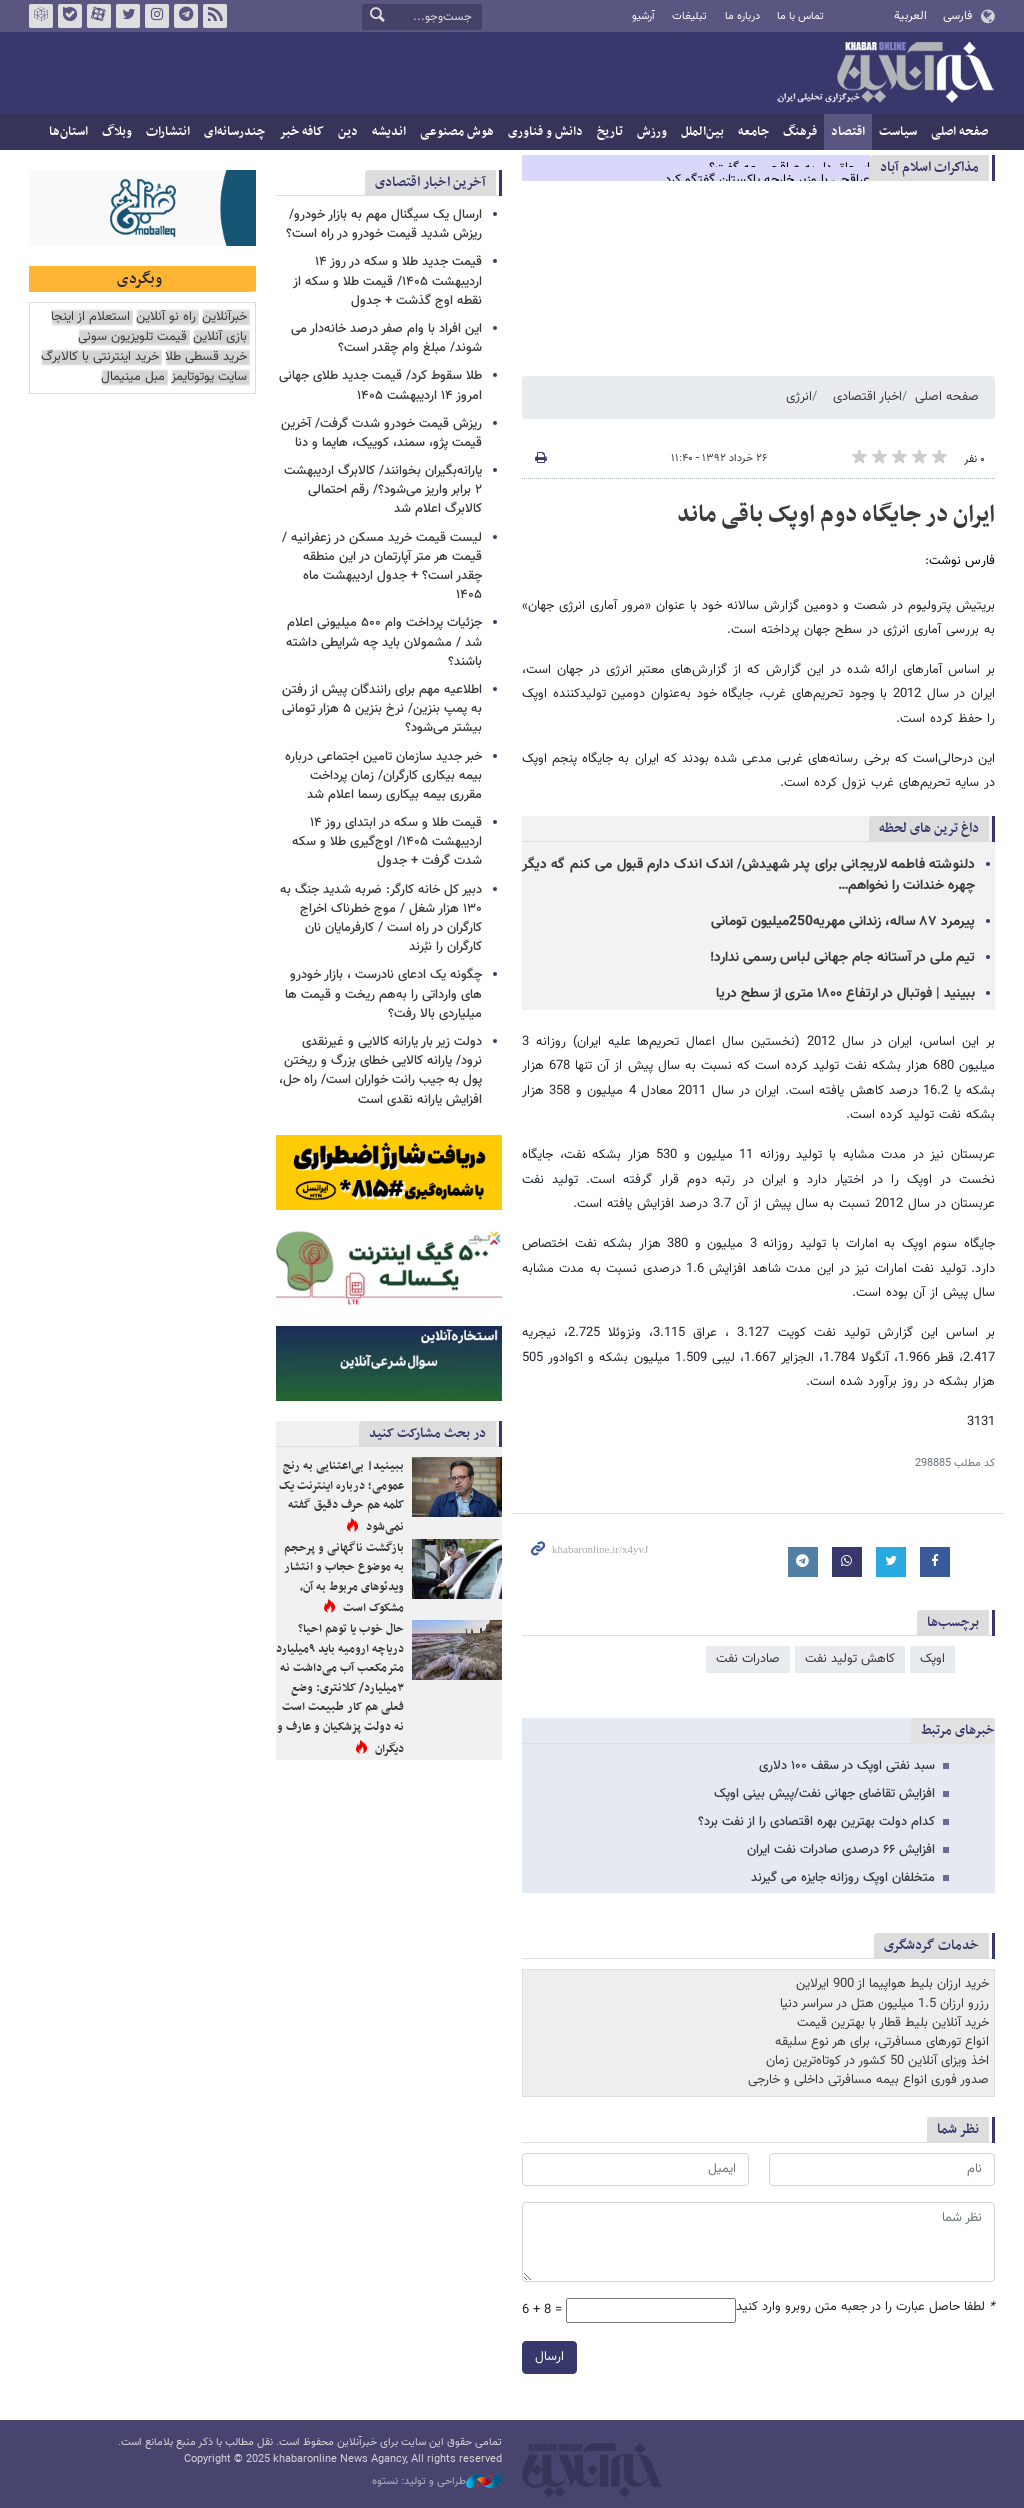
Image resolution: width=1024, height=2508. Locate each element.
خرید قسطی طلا (206, 357)
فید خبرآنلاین (215, 16)
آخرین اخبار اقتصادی (430, 182)
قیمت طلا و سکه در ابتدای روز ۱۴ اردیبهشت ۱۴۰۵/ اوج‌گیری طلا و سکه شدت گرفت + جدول (387, 842)
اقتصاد (848, 132)
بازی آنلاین (220, 337)
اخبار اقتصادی (867, 397)
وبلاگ (117, 132)
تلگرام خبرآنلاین (186, 16)
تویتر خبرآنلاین (128, 16)
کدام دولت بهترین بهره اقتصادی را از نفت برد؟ (816, 1822)
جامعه (753, 132)
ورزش (652, 132)
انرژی (799, 397)
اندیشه (389, 132)
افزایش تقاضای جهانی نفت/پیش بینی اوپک (824, 1794)
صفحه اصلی (959, 132)
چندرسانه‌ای (234, 132)
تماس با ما (800, 16)
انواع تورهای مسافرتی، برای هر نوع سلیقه (882, 2042)
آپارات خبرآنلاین (99, 16)
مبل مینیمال (133, 377)
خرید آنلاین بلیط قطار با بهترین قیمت (893, 2023)
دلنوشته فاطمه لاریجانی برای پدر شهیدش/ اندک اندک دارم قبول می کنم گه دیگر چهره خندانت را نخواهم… (748, 875)
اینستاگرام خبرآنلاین (157, 16)
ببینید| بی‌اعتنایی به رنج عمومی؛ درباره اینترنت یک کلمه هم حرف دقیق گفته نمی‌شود (341, 1496)
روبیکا (41, 16)
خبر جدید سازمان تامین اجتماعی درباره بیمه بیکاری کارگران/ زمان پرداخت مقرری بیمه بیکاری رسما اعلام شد (383, 776)
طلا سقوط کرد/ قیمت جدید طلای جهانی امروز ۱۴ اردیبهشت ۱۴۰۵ (380, 385)
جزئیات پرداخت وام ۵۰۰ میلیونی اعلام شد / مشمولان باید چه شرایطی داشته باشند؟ (384, 642)
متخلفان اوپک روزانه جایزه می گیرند (843, 1878)
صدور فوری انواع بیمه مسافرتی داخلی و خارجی (868, 2080)
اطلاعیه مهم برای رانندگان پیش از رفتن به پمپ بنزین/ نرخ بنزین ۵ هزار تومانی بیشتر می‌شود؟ (382, 709)
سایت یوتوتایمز (209, 377)
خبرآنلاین (885, 74)
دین (348, 132)
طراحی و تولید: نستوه (437, 2482)
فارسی (957, 16)
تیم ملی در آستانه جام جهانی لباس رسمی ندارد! (842, 958)
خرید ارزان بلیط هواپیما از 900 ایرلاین (892, 1984)
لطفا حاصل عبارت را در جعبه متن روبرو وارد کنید (865, 2307)
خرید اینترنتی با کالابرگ (100, 357)
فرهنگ (800, 132)
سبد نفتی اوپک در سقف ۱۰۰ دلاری (847, 1766)
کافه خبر (301, 132)
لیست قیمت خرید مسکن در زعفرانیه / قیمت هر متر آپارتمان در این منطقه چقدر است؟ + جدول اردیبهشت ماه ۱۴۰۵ (382, 567)
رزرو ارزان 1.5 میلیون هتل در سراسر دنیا (884, 2004)
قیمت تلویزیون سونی (132, 337)
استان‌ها (68, 132)
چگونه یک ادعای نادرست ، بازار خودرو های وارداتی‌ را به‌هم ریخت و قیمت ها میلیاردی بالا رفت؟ (383, 994)
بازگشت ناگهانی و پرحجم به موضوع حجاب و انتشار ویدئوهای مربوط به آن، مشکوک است (344, 1578)
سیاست (898, 132)
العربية (910, 16)
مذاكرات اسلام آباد (929, 167)
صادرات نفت (748, 1659)
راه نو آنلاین (166, 317)
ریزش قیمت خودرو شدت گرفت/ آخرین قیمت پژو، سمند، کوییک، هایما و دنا (381, 433)
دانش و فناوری (545, 132)
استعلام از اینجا (90, 317)
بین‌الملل (702, 132)
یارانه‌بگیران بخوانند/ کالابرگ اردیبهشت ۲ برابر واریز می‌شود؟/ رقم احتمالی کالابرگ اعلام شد (383, 490)
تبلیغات (689, 16)
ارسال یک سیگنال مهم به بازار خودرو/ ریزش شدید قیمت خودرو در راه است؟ (384, 224)
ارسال (549, 2357)
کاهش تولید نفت (850, 1659)
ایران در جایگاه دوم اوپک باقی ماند (836, 515)
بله (70, 16)
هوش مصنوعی (457, 132)
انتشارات (168, 132)
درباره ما (742, 16)
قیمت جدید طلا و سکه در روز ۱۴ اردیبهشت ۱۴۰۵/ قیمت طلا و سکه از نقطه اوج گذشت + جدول (387, 281)
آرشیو (643, 16)
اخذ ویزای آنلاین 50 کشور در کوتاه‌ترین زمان (877, 2061)
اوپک (932, 1659)
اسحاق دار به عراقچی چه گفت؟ (789, 168)
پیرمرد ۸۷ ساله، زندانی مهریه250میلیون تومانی (843, 922)
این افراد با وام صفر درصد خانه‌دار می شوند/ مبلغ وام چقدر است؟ (386, 338)
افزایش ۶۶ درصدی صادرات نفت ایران (841, 1850)
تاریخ (610, 132)
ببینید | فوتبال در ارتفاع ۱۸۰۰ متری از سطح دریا (845, 994)
